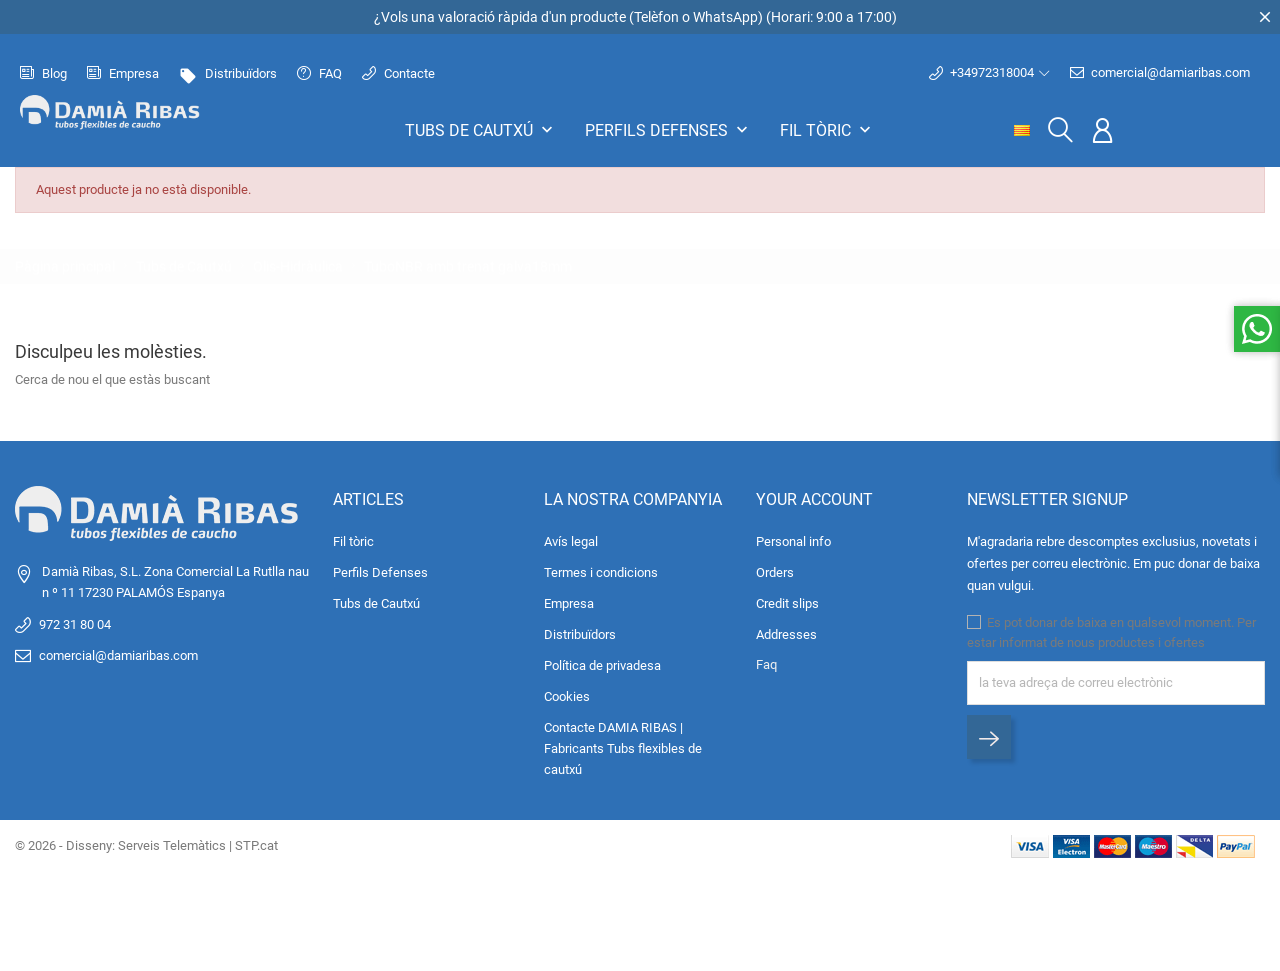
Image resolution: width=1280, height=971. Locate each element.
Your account (814, 499)
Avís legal (571, 541)
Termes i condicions (601, 572)
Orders (775, 572)
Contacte (398, 73)
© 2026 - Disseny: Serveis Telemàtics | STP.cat (146, 845)
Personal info (793, 541)
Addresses (786, 634)
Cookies (567, 696)
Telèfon (656, 17)
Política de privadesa (602, 665)
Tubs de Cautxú (481, 130)
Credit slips (787, 603)
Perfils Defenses (668, 130)
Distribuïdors (228, 73)
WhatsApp (725, 17)
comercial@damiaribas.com (1160, 73)
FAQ (319, 73)
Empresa (123, 73)
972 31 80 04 (75, 624)
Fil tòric (827, 130)
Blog (43, 73)
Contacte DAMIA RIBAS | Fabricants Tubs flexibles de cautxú (623, 748)
